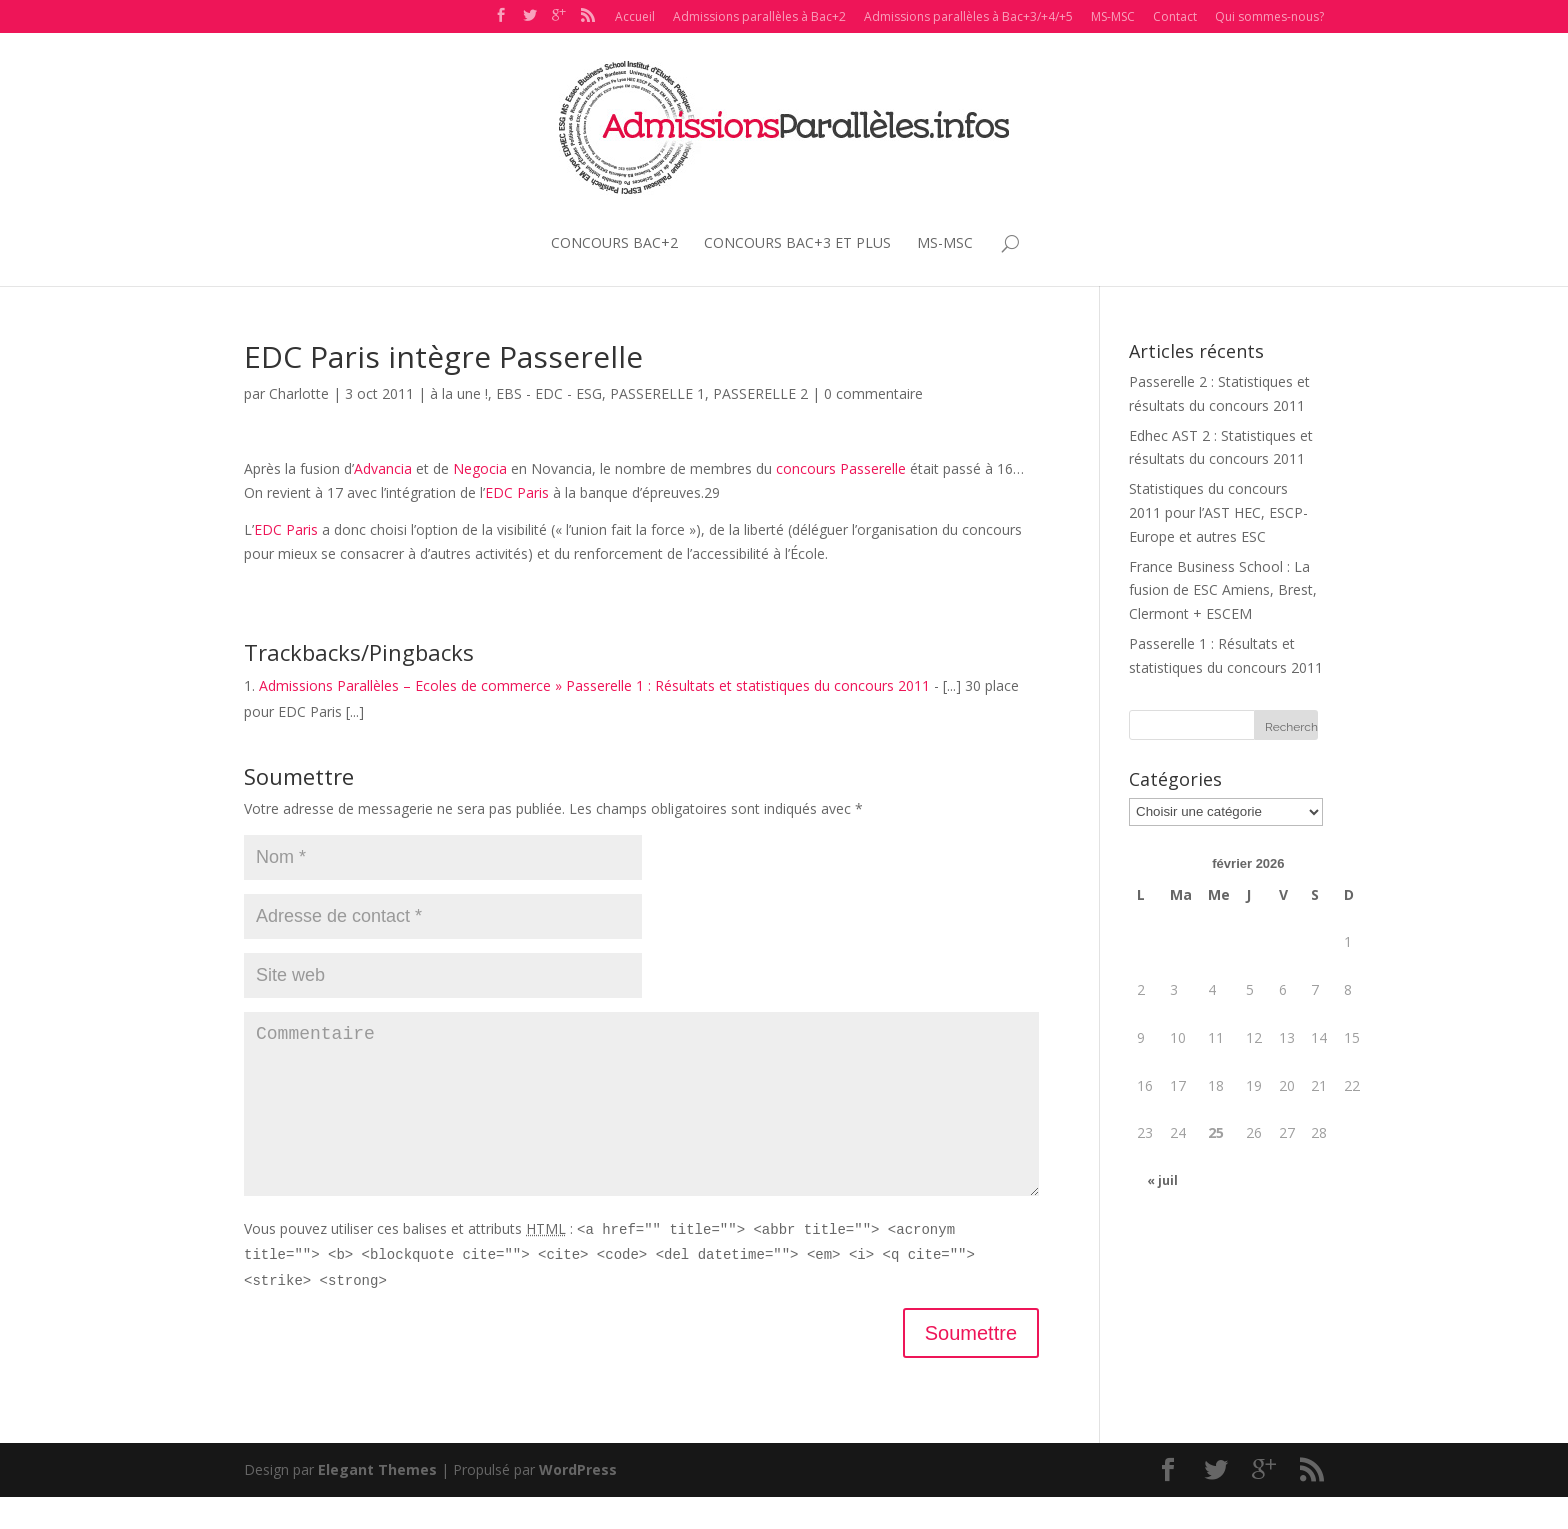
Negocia (480, 468)
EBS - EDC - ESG (549, 393)
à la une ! (459, 393)
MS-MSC (1113, 16)
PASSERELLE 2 (760, 393)
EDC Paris (517, 492)
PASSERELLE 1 (657, 393)
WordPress (578, 1501)
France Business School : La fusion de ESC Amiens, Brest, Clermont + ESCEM (1223, 590)
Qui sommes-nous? (1269, 16)
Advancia (383, 468)
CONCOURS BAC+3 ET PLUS (797, 242)
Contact (1175, 16)
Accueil (635, 16)
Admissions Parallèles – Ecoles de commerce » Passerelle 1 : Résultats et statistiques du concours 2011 (594, 685)
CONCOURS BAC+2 (614, 242)
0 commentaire (873, 393)
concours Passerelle (841, 468)
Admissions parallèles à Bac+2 (759, 16)
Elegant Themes (377, 1501)
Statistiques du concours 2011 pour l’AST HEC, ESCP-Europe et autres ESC (1218, 512)
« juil (1162, 1180)
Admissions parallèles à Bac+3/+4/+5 (968, 16)
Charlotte (299, 393)
